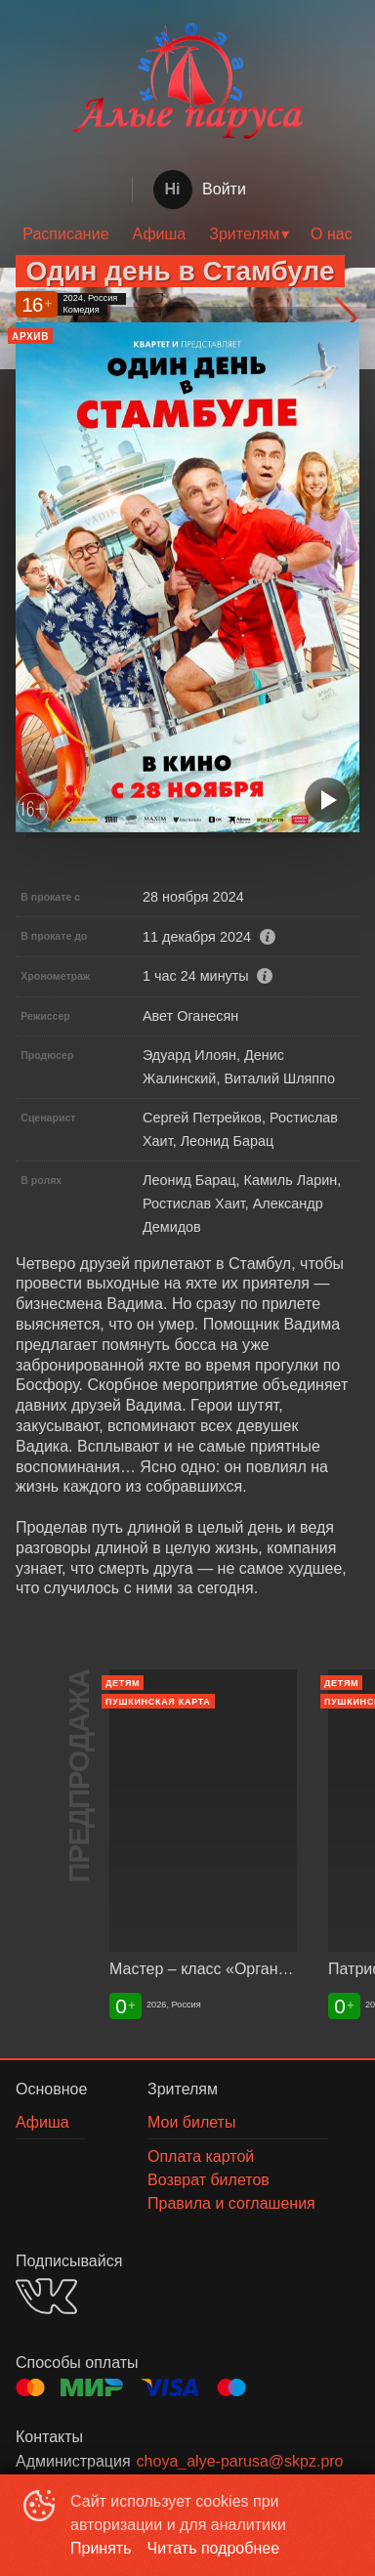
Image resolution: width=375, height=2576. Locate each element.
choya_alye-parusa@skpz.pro (240, 2461)
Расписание (65, 234)
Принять (101, 2548)
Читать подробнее (213, 2548)
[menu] (187, 234)
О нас (332, 234)
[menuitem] (65, 234)
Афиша (160, 234)
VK (46, 2296)
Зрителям (244, 234)
